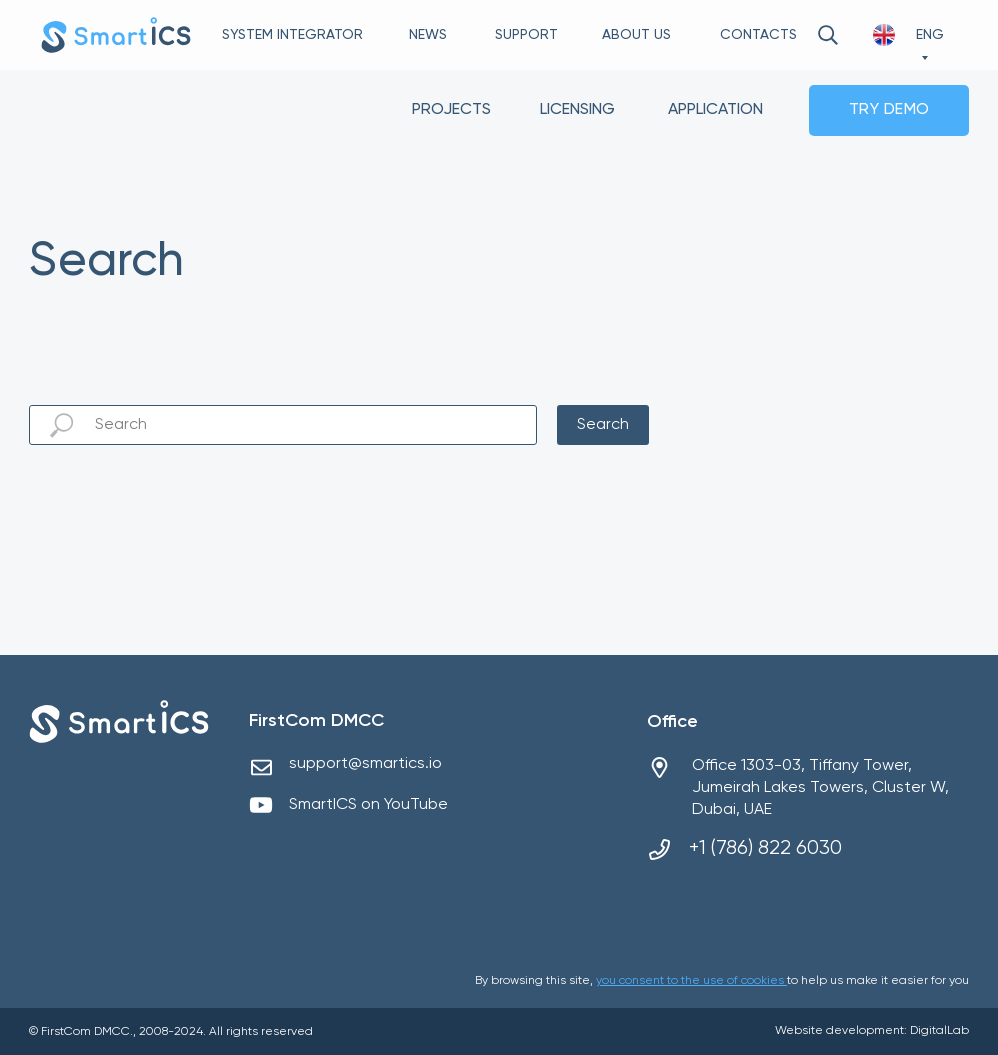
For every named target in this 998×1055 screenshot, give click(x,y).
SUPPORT (526, 35)
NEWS (428, 35)
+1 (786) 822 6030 (765, 848)
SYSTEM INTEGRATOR (292, 35)
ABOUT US (636, 35)
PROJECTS (451, 110)
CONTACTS (758, 35)
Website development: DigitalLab (872, 1031)
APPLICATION (715, 110)
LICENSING (577, 110)
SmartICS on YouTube (368, 805)
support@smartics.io (365, 764)
